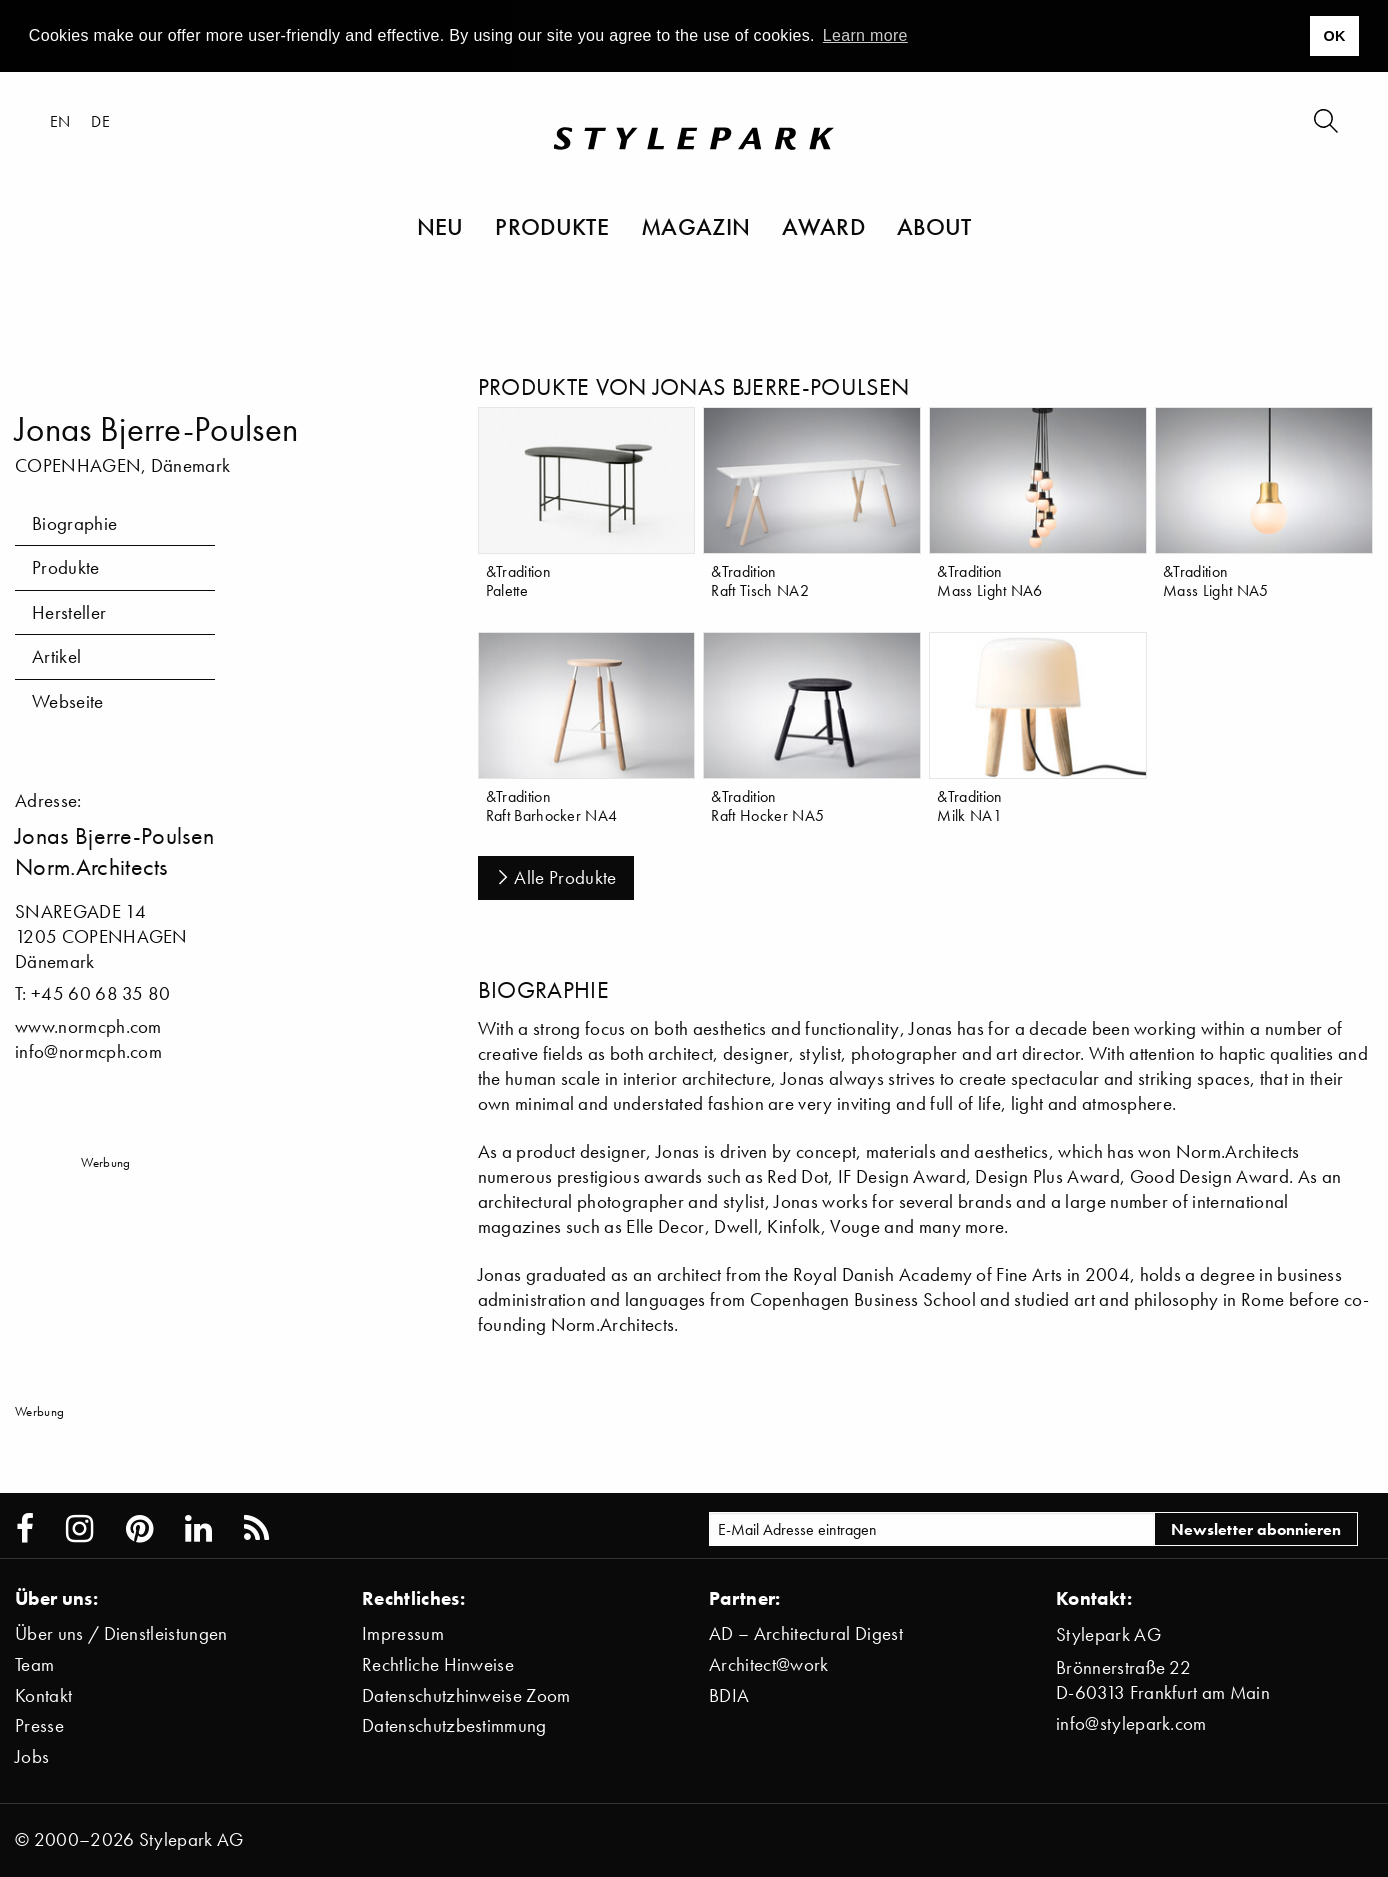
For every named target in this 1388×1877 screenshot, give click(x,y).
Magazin (695, 226)
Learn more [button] (865, 35)
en (60, 121)
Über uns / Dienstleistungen (121, 1633)
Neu (440, 226)
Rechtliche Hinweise (438, 1664)
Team (34, 1664)
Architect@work (768, 1664)
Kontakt (43, 1695)
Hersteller (69, 612)
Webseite (68, 701)
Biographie (74, 523)
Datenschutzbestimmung (454, 1725)
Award (823, 226)
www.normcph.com (88, 1026)
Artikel (56, 656)
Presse (39, 1725)
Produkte (552, 226)
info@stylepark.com (1131, 1723)
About (934, 226)
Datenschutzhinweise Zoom (466, 1695)
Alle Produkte (556, 877)
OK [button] (1334, 36)
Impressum (403, 1633)
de (100, 121)
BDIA (729, 1695)
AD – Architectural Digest (806, 1633)
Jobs (32, 1756)
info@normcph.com (88, 1051)
